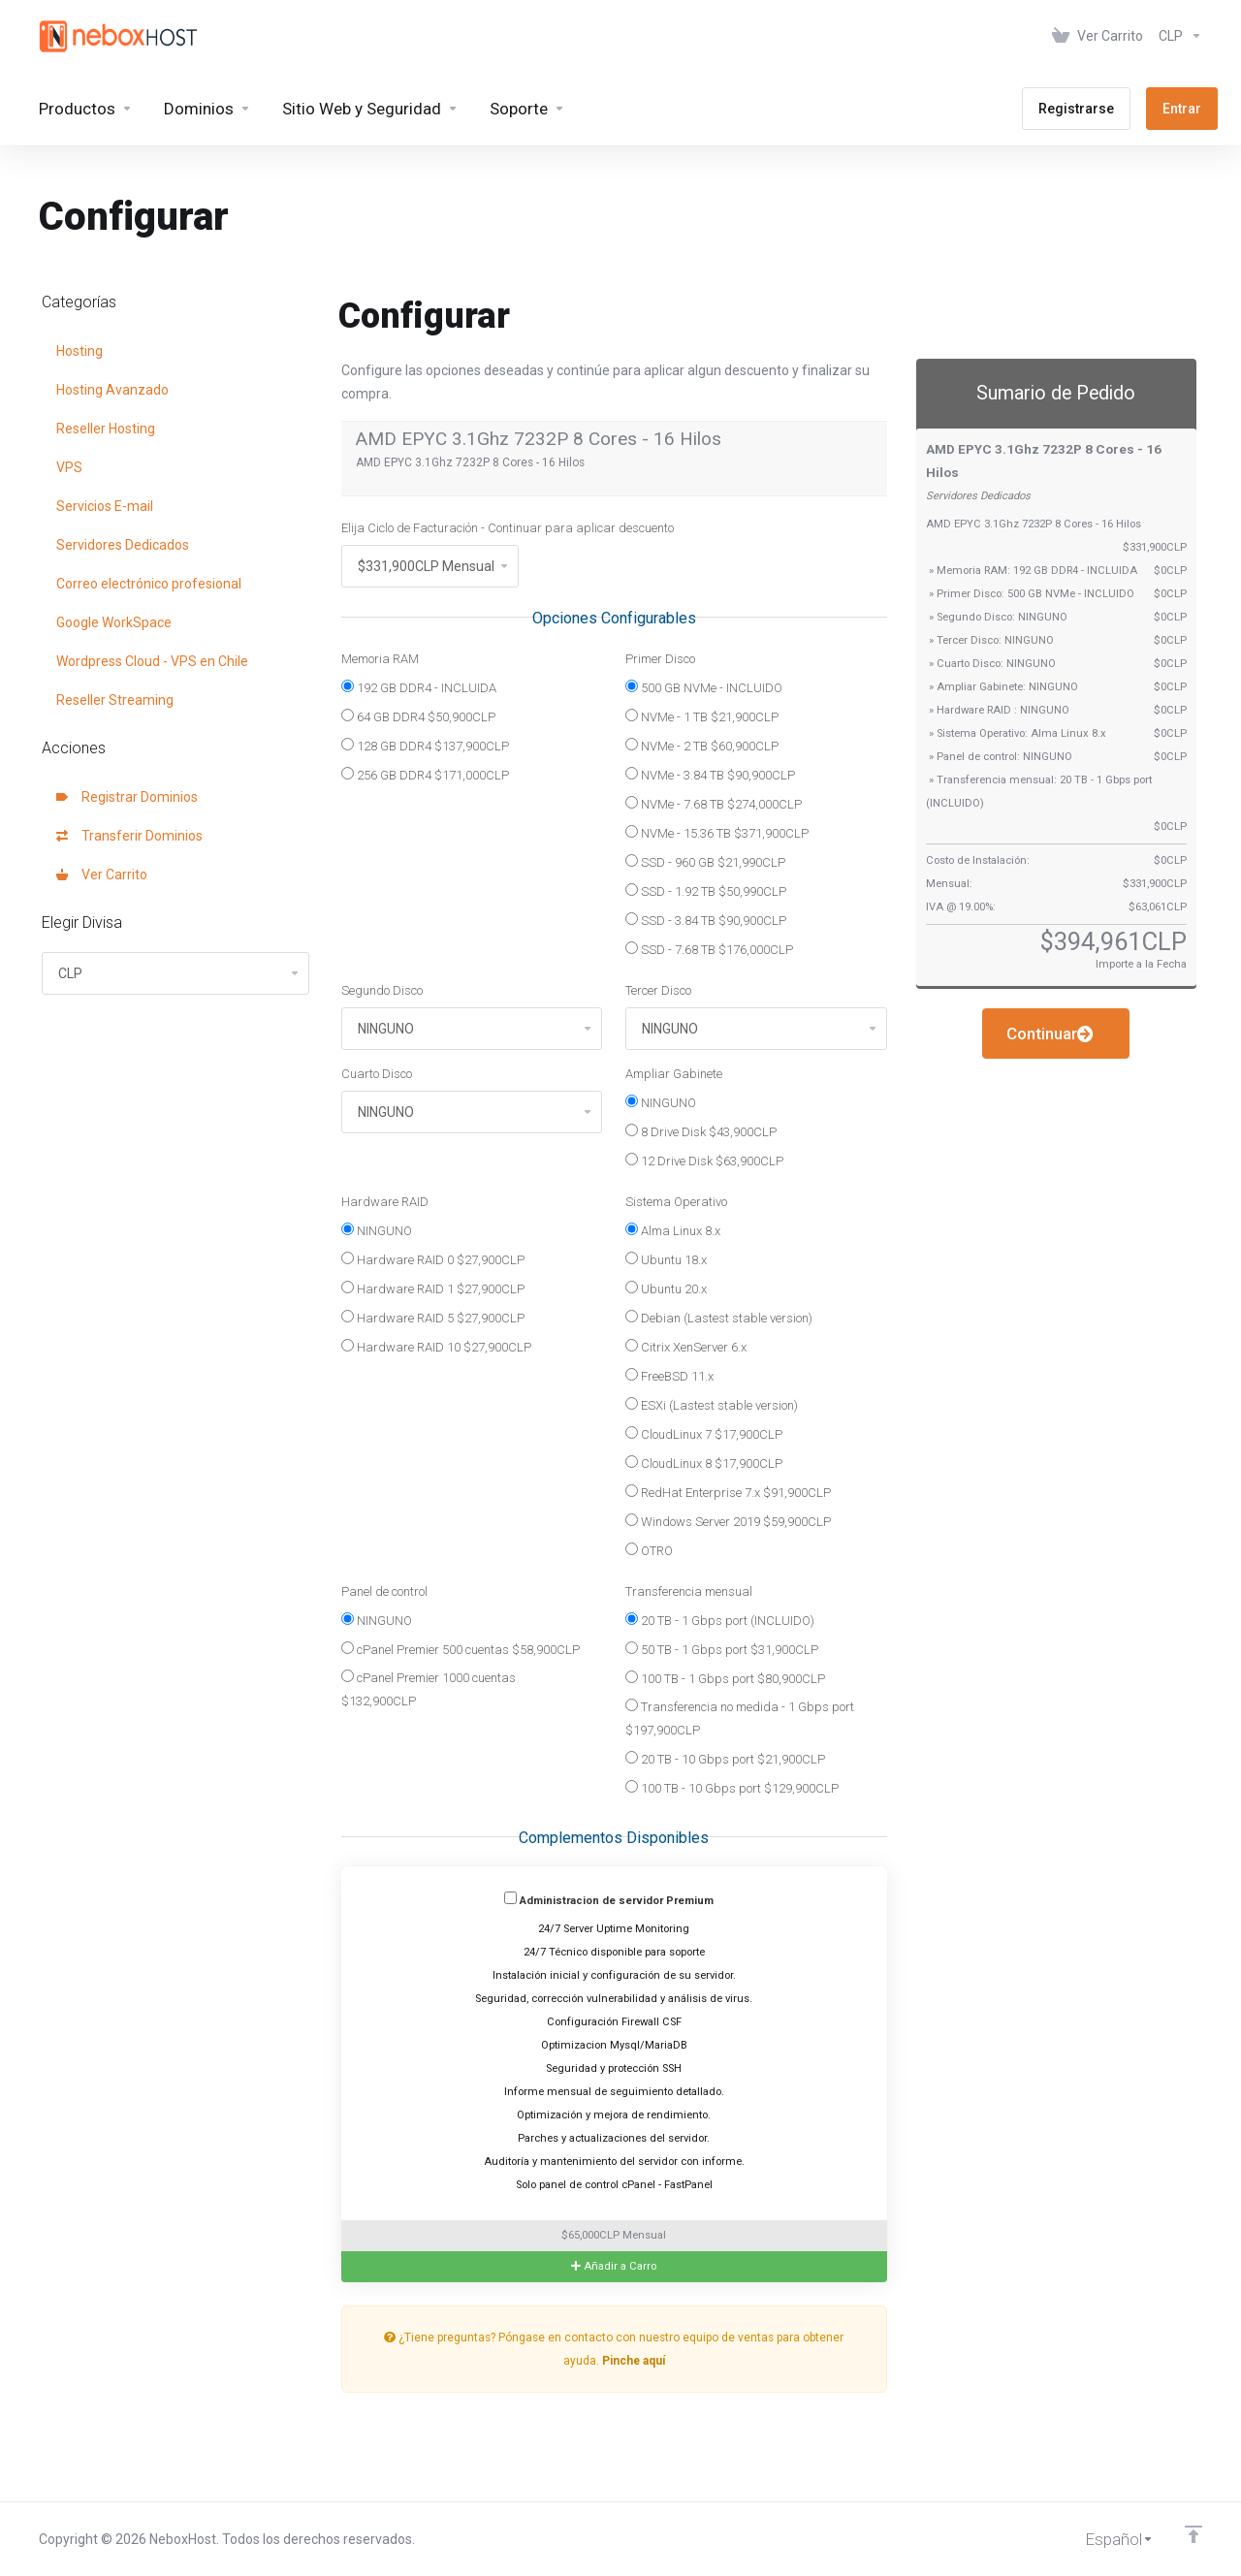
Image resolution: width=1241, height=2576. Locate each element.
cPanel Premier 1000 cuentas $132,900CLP (428, 1689)
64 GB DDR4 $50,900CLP (418, 716)
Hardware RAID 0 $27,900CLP (433, 1259)
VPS (69, 467)
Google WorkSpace (114, 622)
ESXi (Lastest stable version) (711, 1405)
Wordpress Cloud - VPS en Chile (152, 661)
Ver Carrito (101, 874)
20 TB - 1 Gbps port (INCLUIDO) (719, 1620)
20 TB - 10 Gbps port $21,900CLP (725, 1758)
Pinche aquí (633, 2361)
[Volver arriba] (1193, 2534)
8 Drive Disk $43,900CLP (701, 1131)
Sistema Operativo (676, 1201)
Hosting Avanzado (112, 390)
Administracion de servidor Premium (609, 1899)
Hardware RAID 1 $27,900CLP (433, 1288)
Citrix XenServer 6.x (686, 1346)
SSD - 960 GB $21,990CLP (705, 862)
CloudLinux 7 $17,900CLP (703, 1434)
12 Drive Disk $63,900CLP (704, 1160)
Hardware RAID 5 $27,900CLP (433, 1317)
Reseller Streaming (115, 700)
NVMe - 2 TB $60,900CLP (702, 745)
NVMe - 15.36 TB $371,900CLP (717, 833)
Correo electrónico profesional (148, 583)
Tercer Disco (658, 990)
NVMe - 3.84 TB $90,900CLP (710, 774)
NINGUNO (660, 1102)
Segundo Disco (382, 990)
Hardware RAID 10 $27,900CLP (436, 1346)
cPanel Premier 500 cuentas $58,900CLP (460, 1649)
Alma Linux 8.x (672, 1230)
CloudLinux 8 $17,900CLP (703, 1463)
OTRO (649, 1550)
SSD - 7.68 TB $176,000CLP (709, 949)
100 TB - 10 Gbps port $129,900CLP (732, 1788)
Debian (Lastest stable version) (718, 1317)
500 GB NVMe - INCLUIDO (703, 687)
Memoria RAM (380, 659)
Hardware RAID (385, 1201)
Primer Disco (660, 659)
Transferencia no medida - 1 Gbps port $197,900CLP (739, 1718)
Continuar (1050, 1033)
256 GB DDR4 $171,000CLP (425, 774)
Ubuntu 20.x (666, 1288)
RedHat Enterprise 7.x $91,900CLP (728, 1492)
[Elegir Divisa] (1176, 35)
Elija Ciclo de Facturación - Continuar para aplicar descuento (507, 528)
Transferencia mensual (688, 1591)
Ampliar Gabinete (673, 1073)
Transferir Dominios (129, 835)
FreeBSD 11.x (669, 1375)
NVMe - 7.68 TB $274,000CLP (713, 803)
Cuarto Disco (376, 1073)
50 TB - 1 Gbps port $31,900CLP (721, 1649)
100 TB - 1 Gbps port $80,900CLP (725, 1678)
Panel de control (384, 1591)
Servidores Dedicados (122, 545)
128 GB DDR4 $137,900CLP (425, 745)
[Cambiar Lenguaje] (1105, 2539)
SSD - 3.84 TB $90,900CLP (705, 920)
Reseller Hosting (105, 428)
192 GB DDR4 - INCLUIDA (418, 687)
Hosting (79, 351)
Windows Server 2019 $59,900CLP (728, 1521)
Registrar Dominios (127, 797)
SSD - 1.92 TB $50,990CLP (705, 891)
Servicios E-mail (104, 506)
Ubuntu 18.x (666, 1259)
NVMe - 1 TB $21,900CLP (702, 716)
